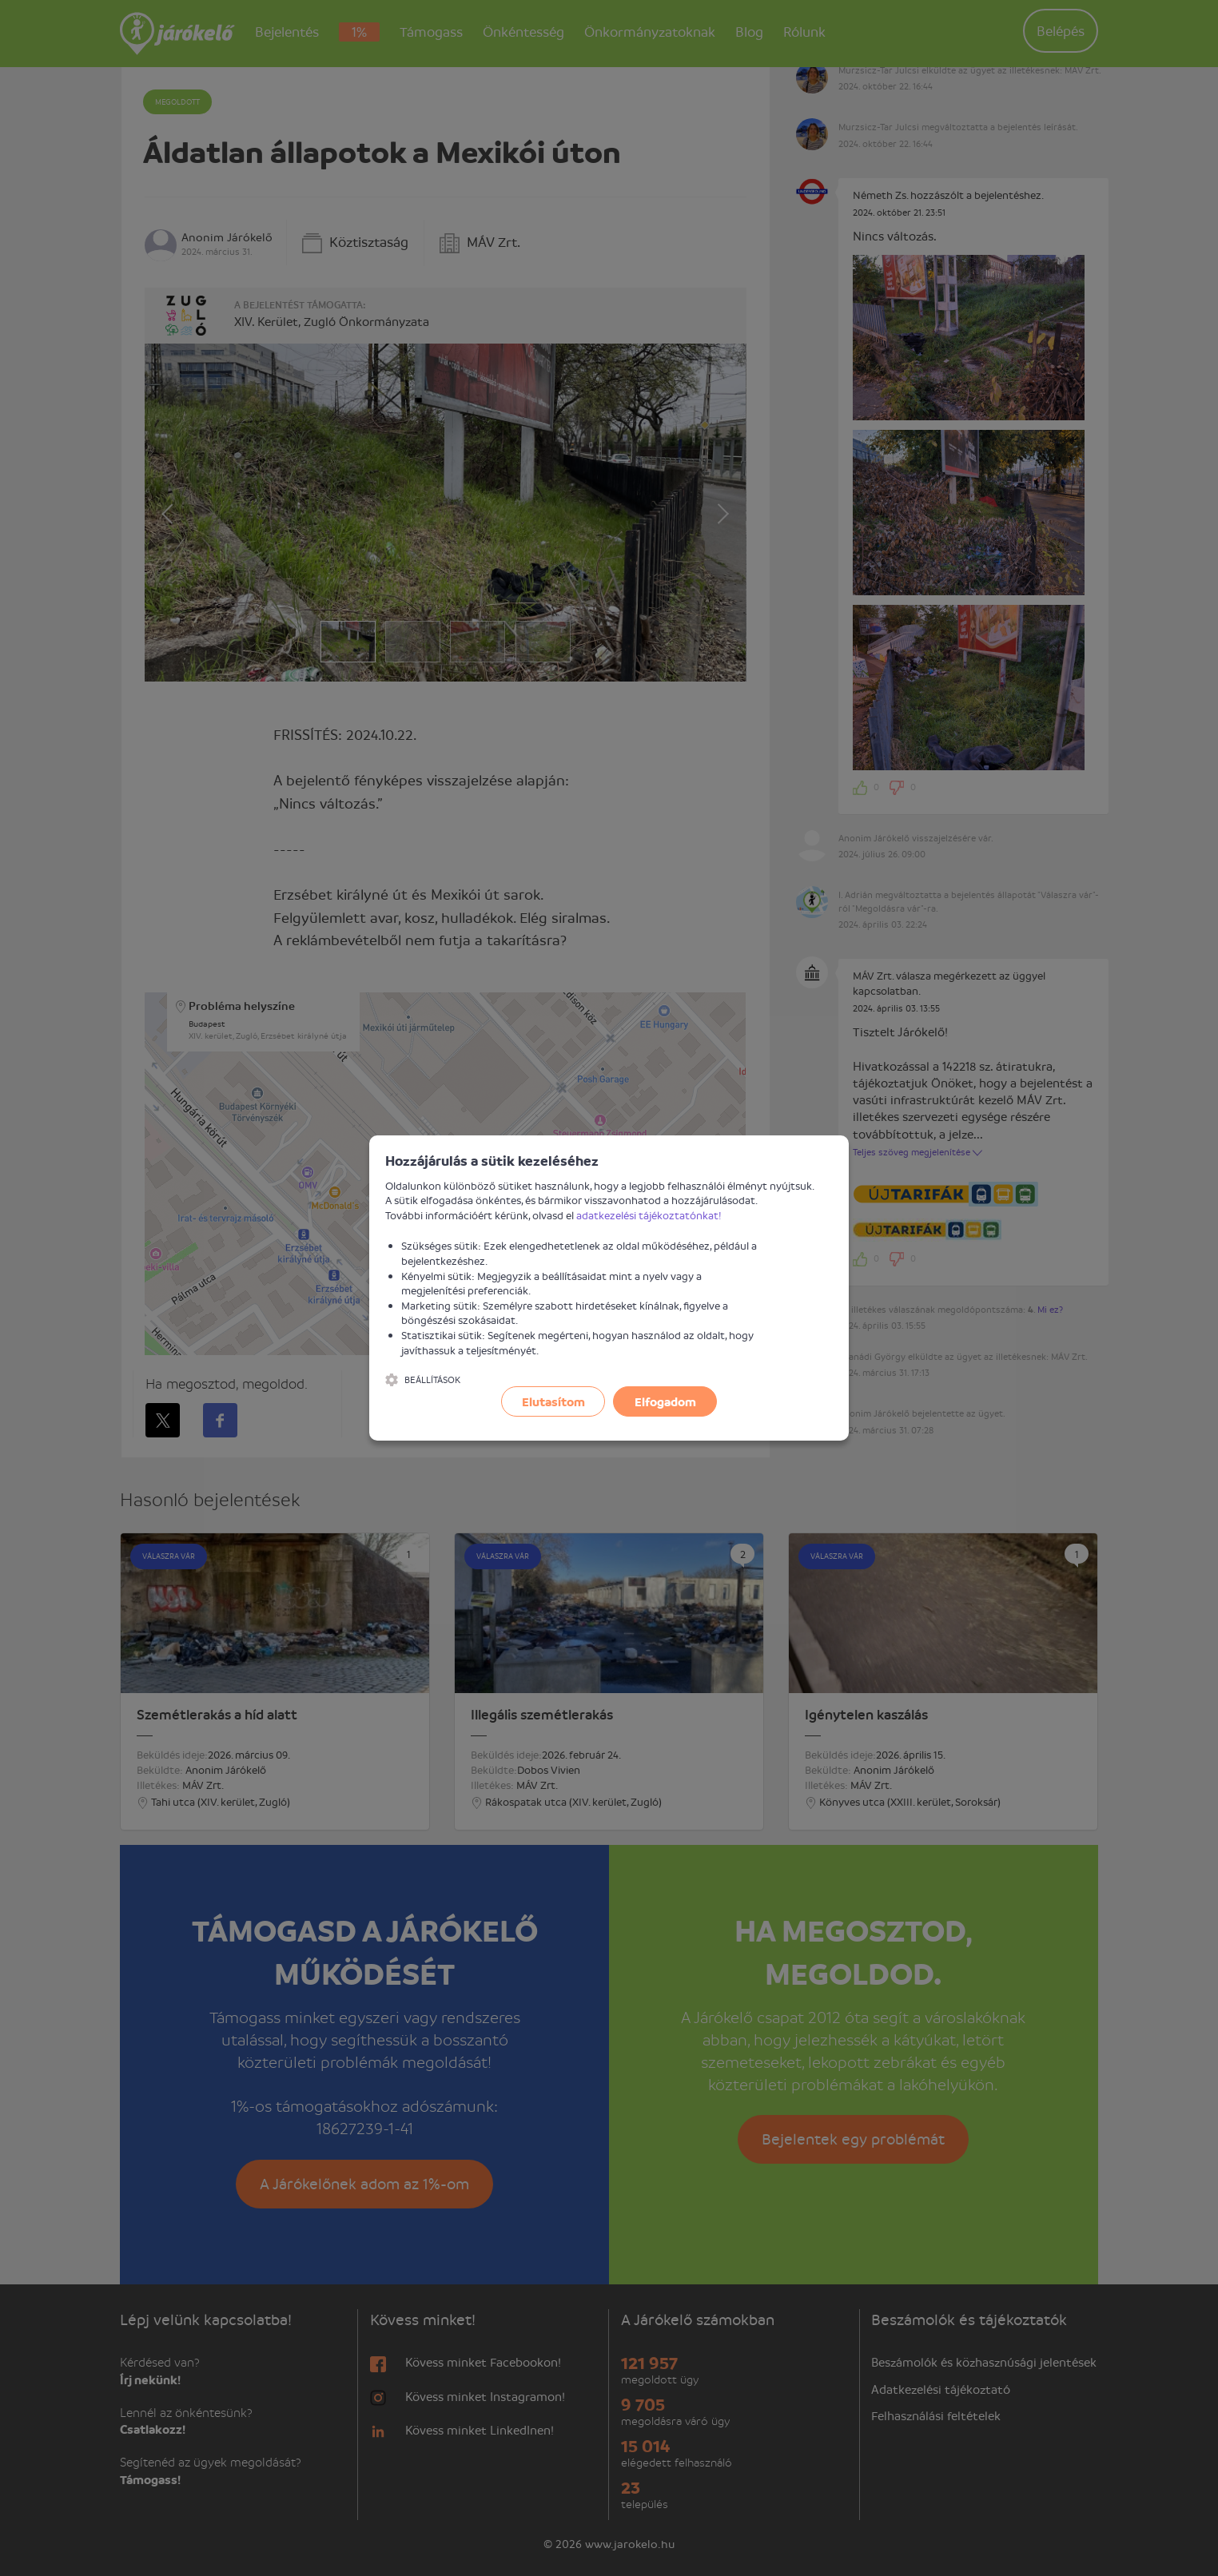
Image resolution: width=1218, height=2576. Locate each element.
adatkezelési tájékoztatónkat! (649, 1215)
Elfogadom (665, 1401)
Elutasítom (553, 1401)
